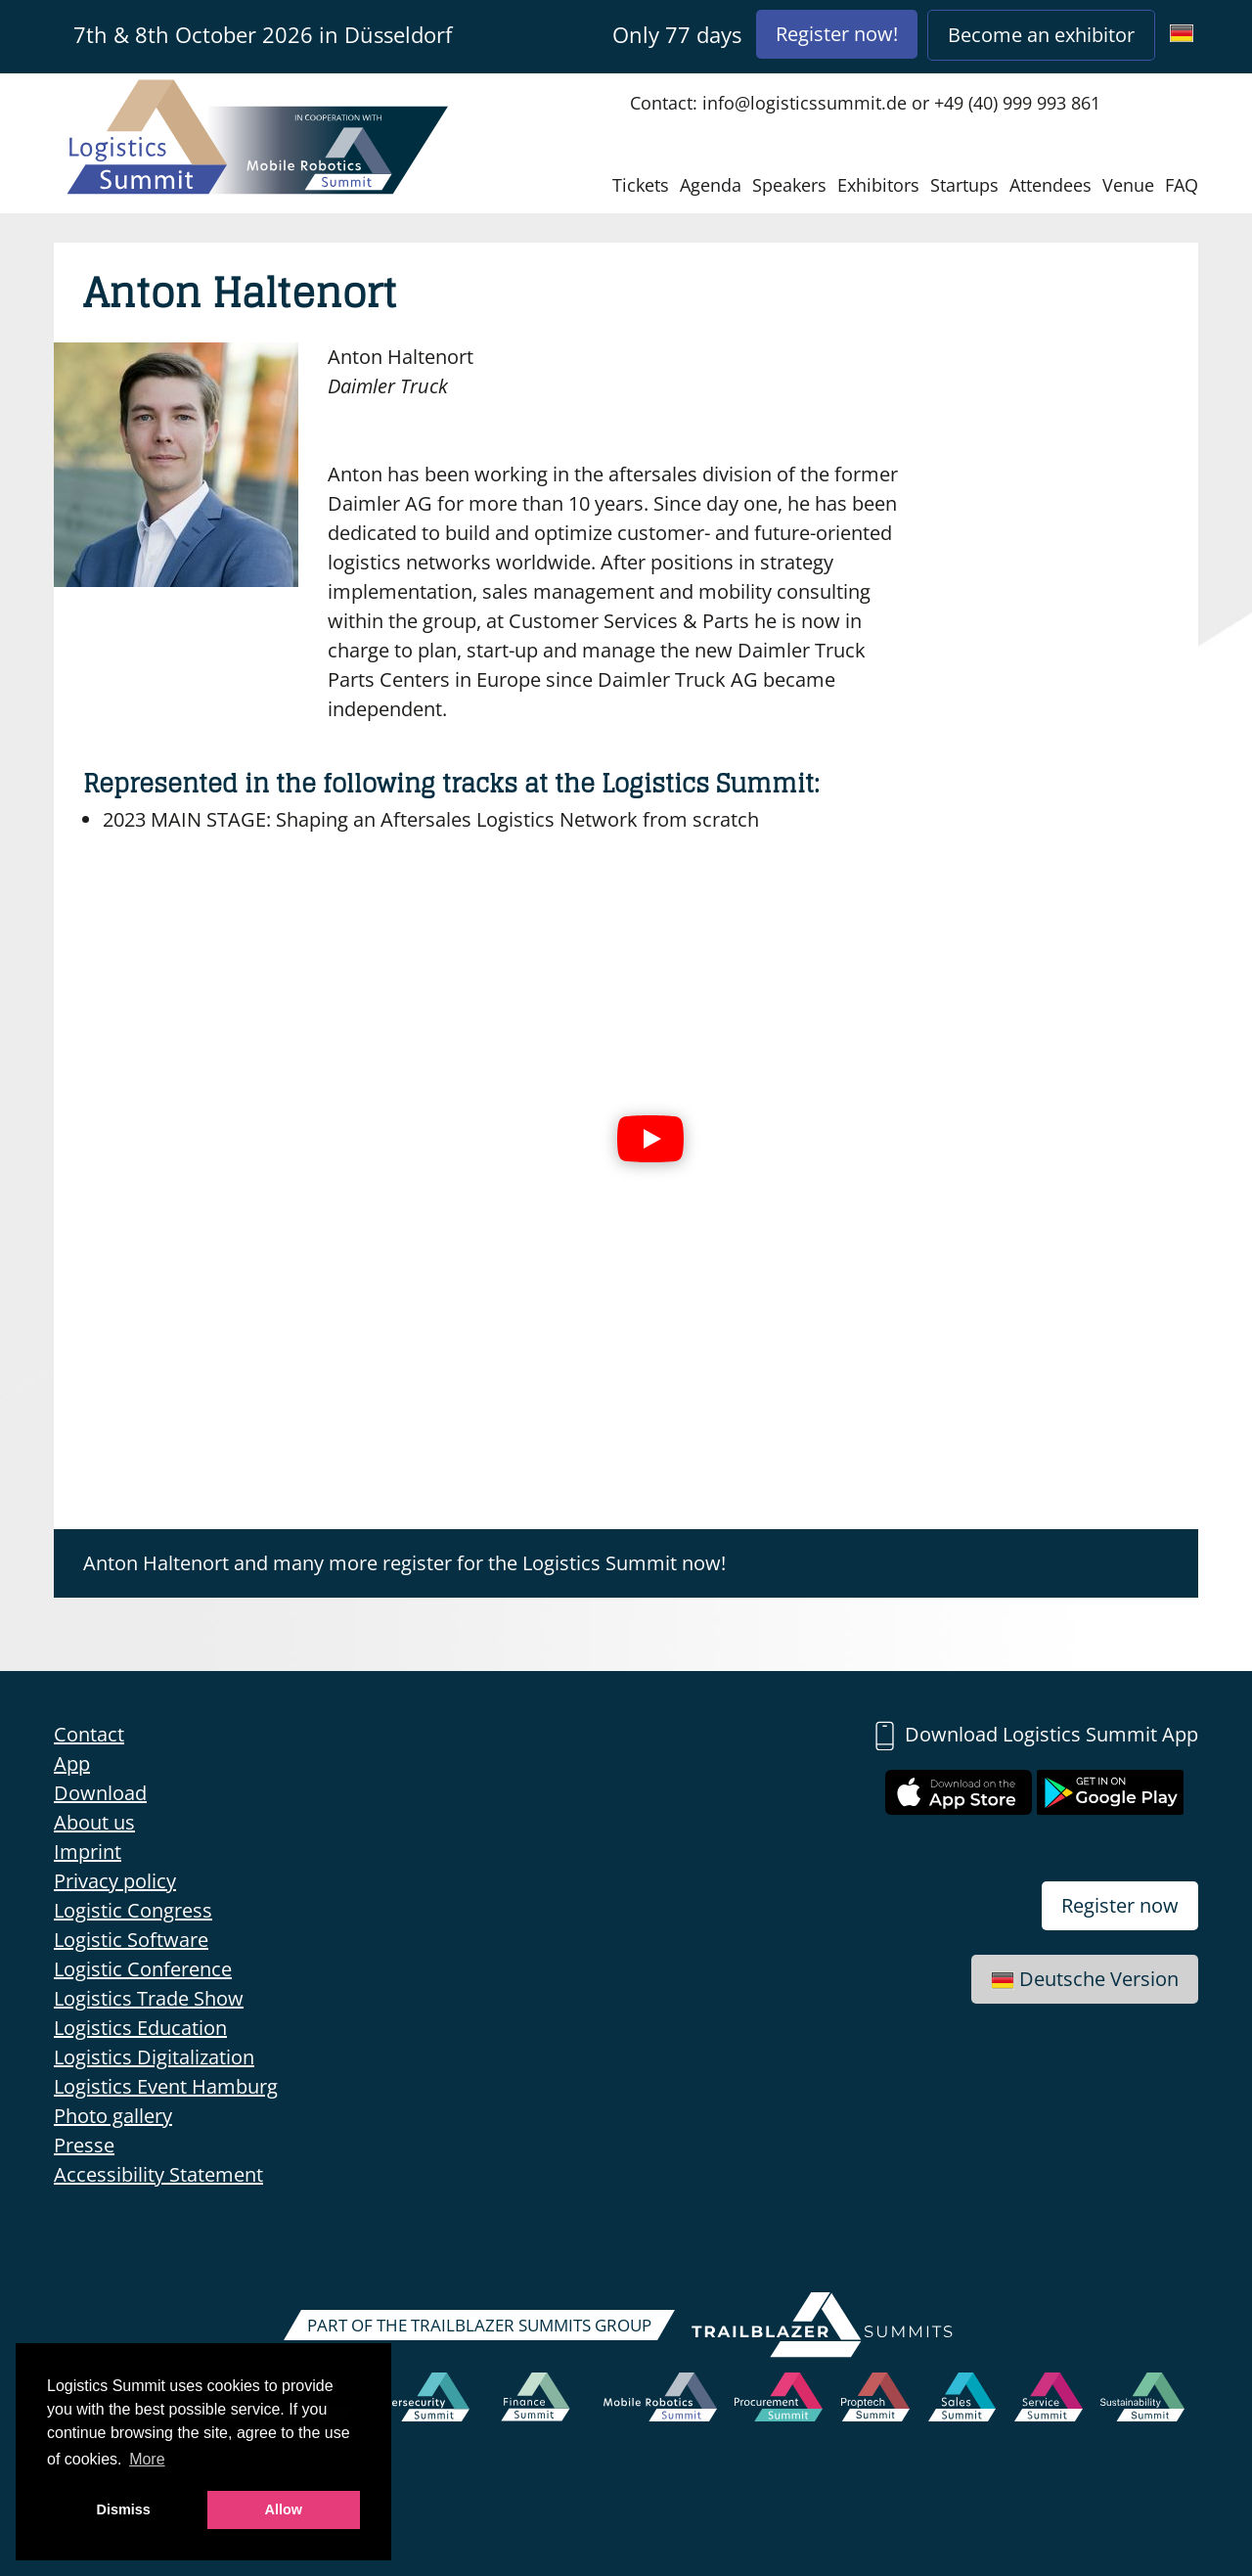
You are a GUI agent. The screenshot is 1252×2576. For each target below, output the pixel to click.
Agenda (710, 185)
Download (100, 1793)
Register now (1120, 1905)
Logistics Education (140, 2027)
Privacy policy (115, 1881)
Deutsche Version (1085, 1979)
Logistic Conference (143, 1969)
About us (94, 1822)
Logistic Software (131, 1939)
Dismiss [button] (124, 2509)
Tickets (640, 185)
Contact (89, 1734)
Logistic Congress (133, 1910)
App (72, 1763)
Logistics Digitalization (154, 2057)
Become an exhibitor (1041, 35)
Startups (964, 185)
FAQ (1181, 185)
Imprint (87, 1851)
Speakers (789, 185)
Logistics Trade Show (149, 1998)
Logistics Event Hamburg (166, 2086)
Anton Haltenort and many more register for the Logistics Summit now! (404, 1563)
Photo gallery (113, 2115)
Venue (1128, 185)
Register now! (837, 34)
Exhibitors (878, 185)
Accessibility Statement (158, 2174)
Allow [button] (283, 2509)
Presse (84, 2145)
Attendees (1050, 185)
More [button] (146, 2459)
